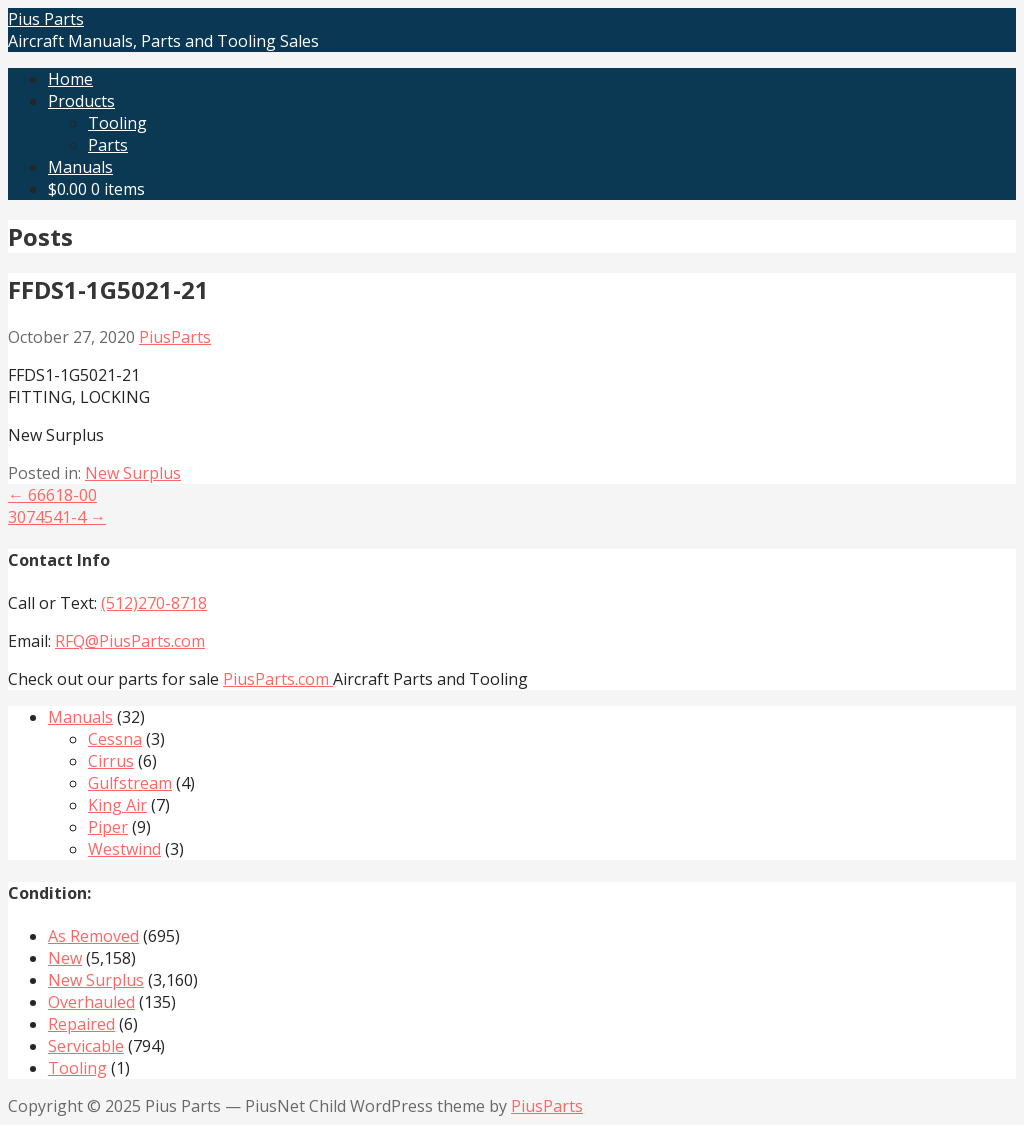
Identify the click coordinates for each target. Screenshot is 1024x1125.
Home (70, 79)
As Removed (93, 936)
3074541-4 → (57, 517)
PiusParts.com (278, 679)
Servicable (86, 1046)
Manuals (80, 167)
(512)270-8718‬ (154, 603)
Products (81, 101)
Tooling (117, 123)
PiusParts (175, 337)
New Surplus (133, 473)
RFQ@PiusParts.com (130, 641)
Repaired (81, 1024)
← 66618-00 (52, 495)
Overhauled (91, 1002)
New (65, 958)
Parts (108, 145)
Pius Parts (46, 19)
